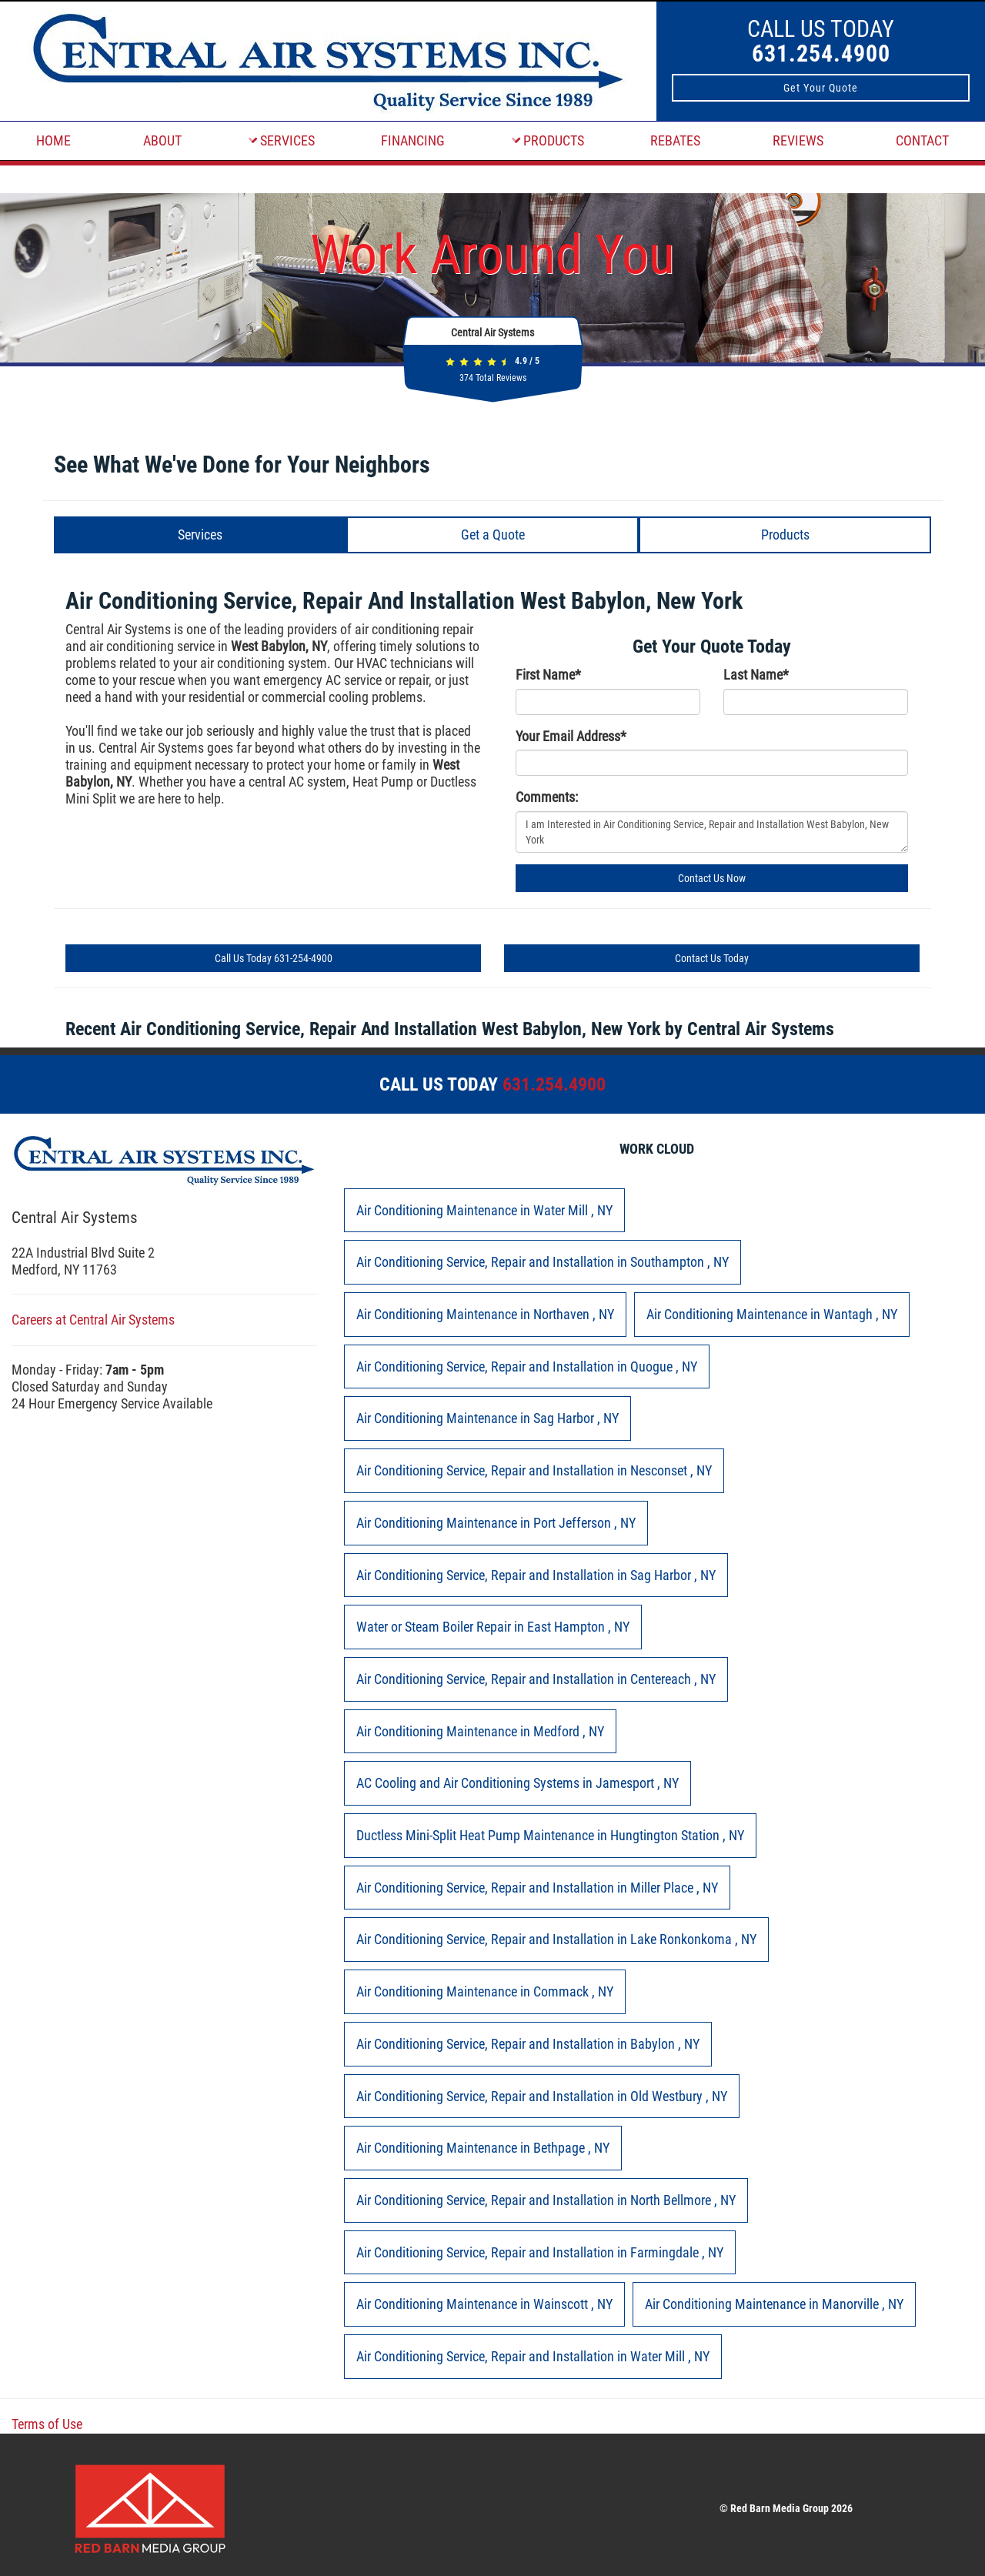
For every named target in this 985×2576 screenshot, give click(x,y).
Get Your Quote (820, 88)
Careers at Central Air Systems (93, 1319)
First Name (548, 675)
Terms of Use (47, 2424)
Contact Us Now (712, 878)
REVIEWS (798, 140)
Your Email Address (571, 736)
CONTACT (922, 140)
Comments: (547, 797)
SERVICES (282, 140)
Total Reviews (492, 378)
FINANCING (413, 140)
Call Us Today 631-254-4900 (273, 958)
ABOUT (162, 140)
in (484, 1210)
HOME (53, 140)
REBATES (675, 140)
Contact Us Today (712, 958)
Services (200, 534)
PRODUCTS (548, 140)
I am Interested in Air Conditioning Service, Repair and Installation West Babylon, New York (712, 832)
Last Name (756, 675)
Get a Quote (493, 534)
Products (785, 534)
